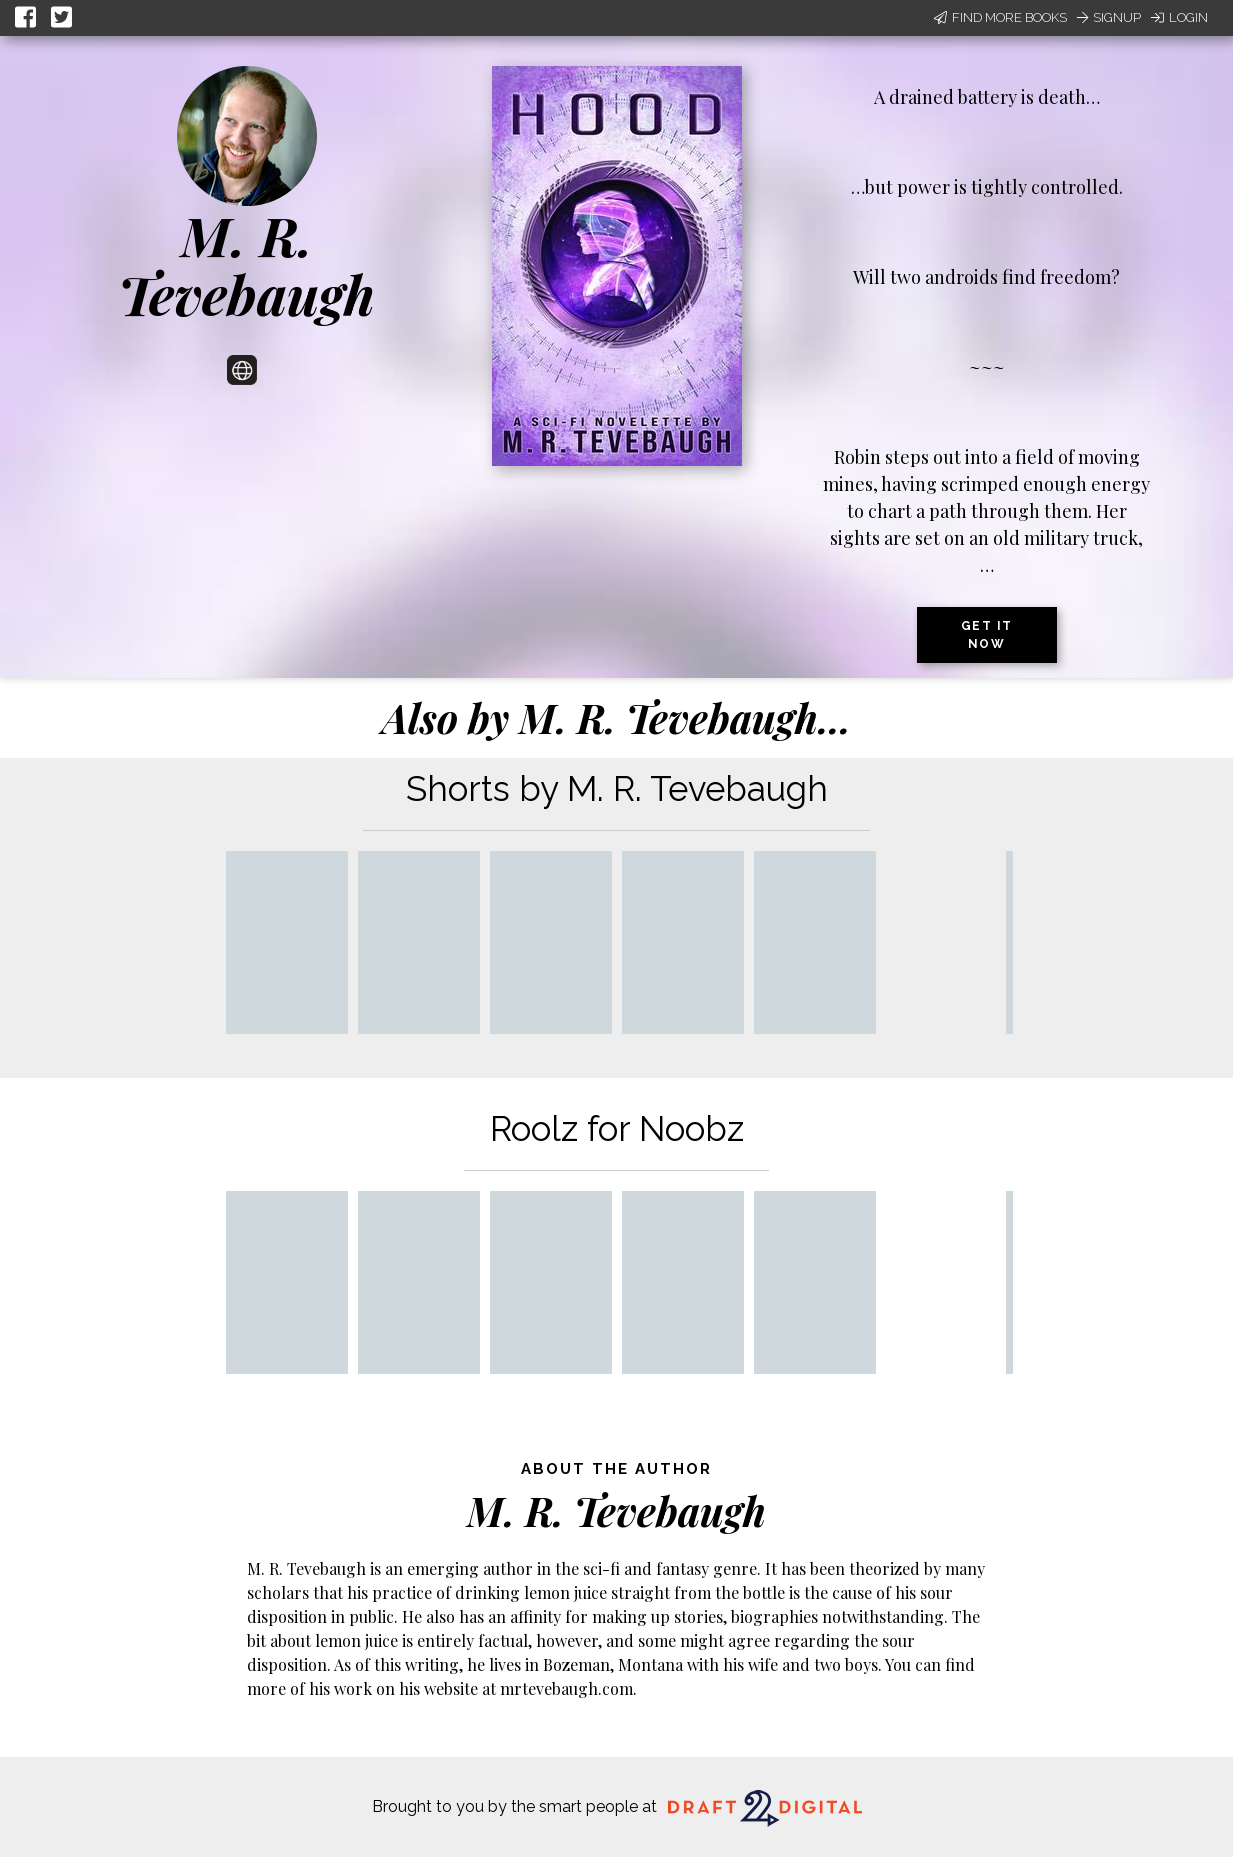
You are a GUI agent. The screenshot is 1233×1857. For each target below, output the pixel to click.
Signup (1109, 17)
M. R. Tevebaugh (246, 264)
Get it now (987, 635)
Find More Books (1000, 17)
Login (1179, 17)
